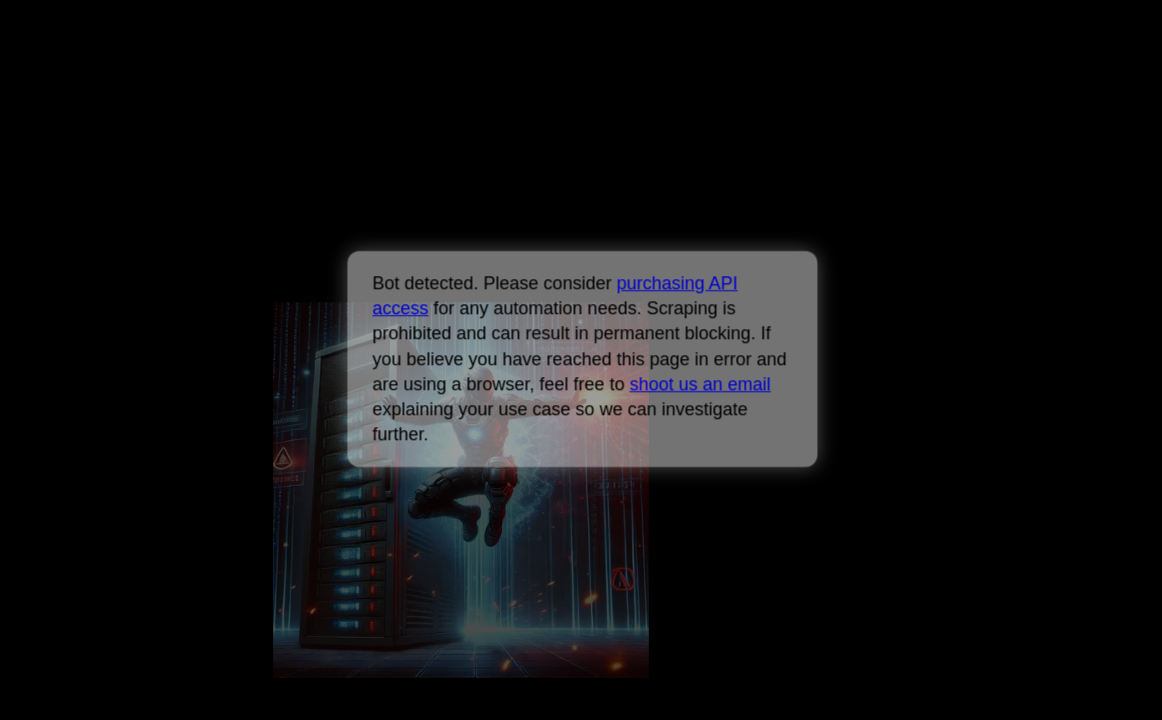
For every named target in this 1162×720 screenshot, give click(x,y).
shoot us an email (699, 384)
